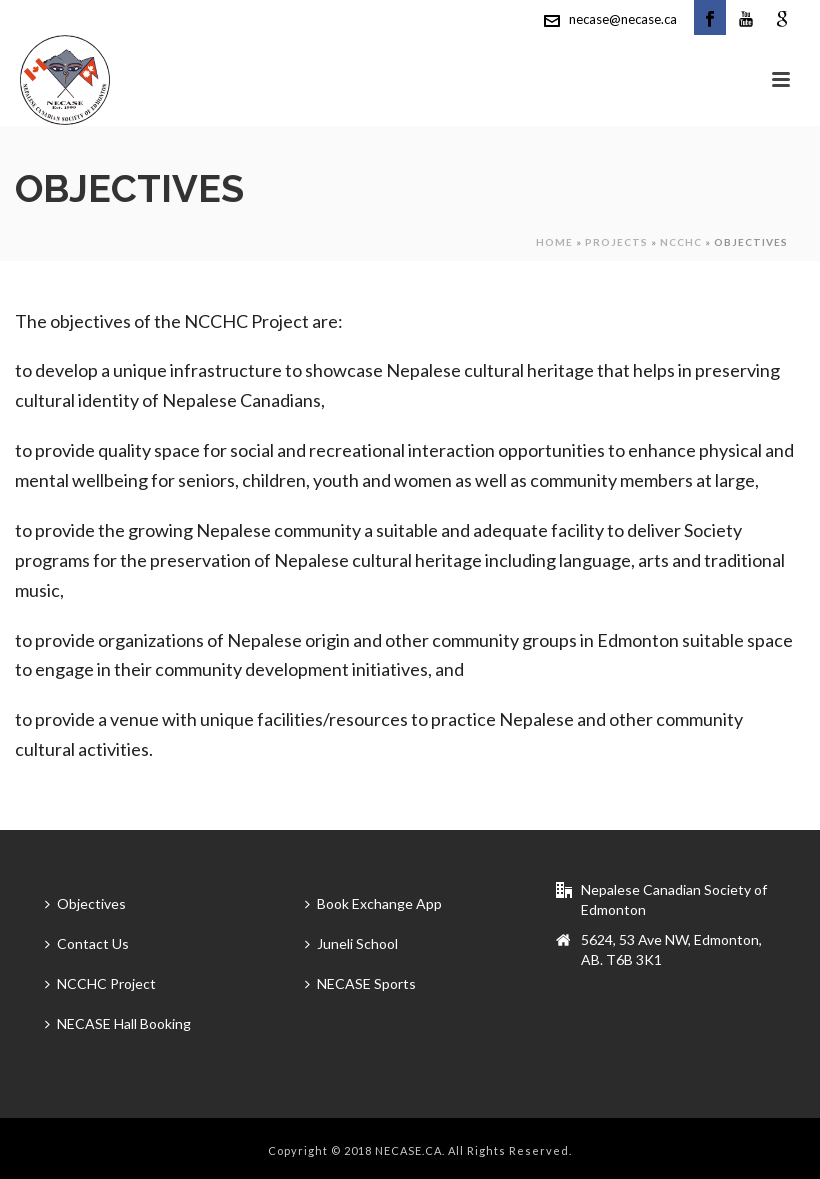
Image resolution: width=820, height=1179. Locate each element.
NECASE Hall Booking (118, 1023)
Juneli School (351, 943)
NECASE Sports (360, 983)
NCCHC (681, 242)
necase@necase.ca (623, 19)
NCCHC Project (100, 983)
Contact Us (87, 943)
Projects (616, 242)
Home (554, 242)
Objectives (85, 903)
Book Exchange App (373, 903)
